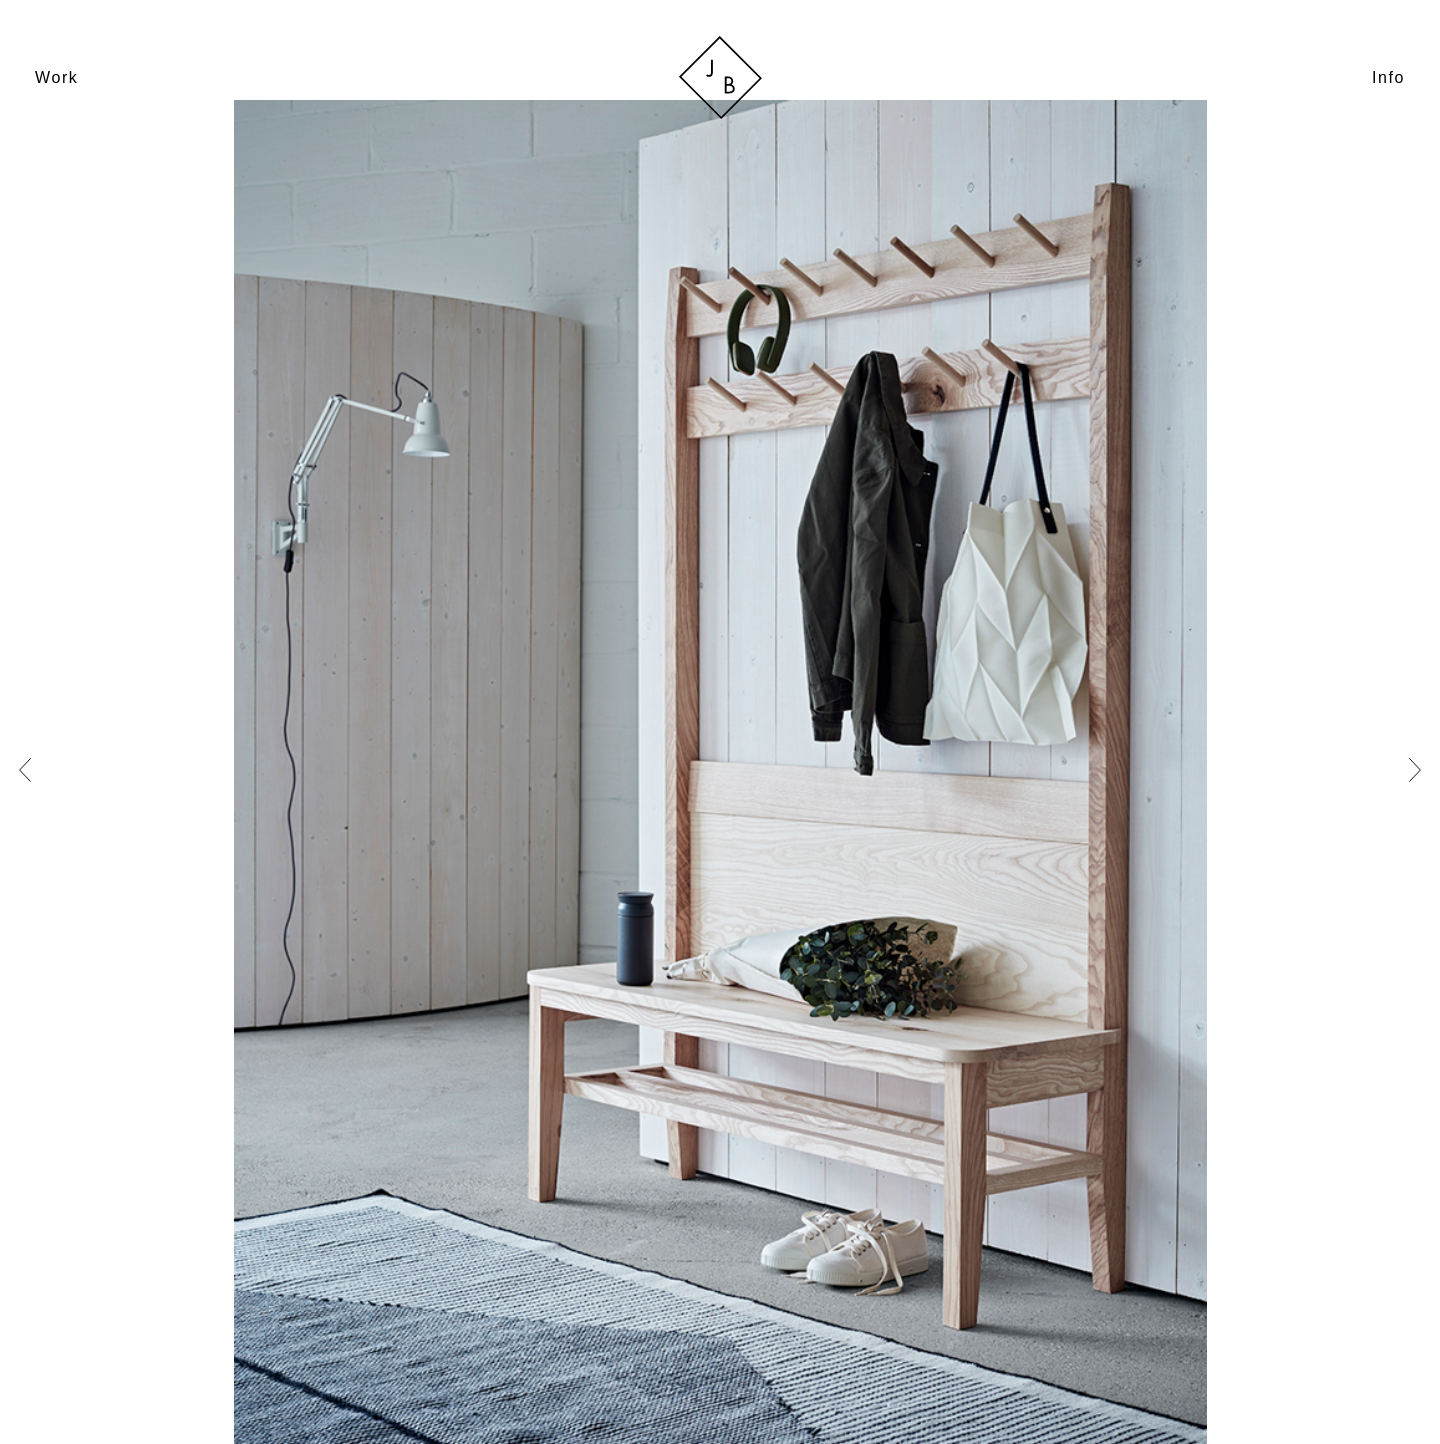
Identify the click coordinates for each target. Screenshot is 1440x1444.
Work (56, 77)
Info (1388, 77)
